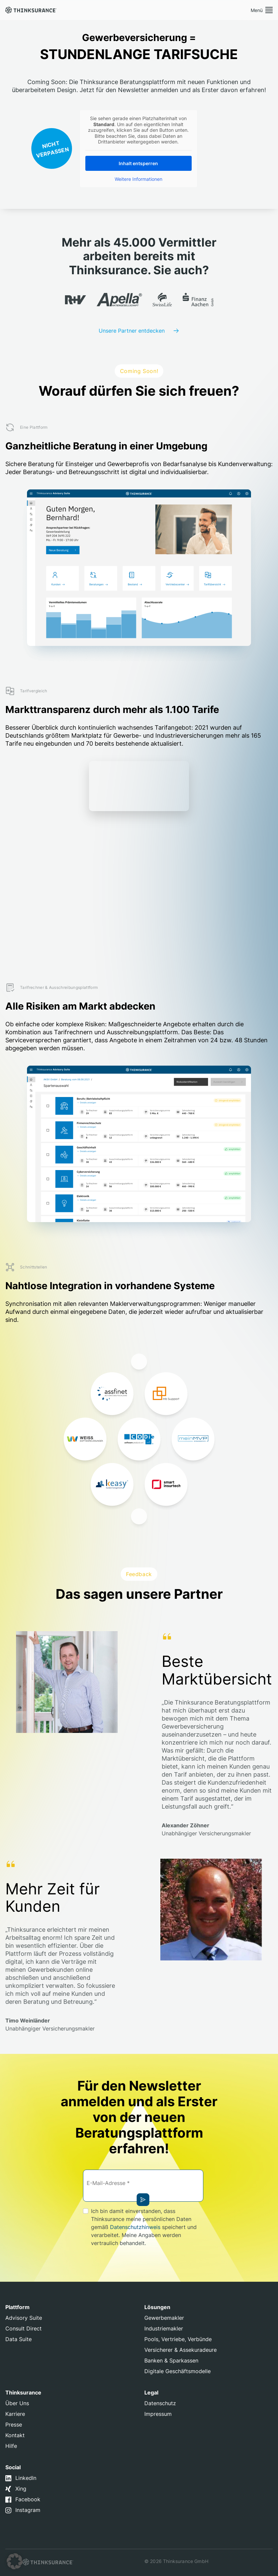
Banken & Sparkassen (171, 2360)
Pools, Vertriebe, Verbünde (178, 2339)
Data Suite (18, 2339)
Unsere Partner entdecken (132, 330)
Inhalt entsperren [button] (138, 163)
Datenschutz (160, 2403)
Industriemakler (163, 2328)
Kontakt (15, 2435)
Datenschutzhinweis (135, 2227)
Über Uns (17, 2403)
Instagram (27, 2510)
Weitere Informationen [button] (138, 178)
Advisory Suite (23, 2317)
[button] (14, 2561)
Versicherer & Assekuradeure (180, 2349)
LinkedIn (25, 2478)
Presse (13, 2424)
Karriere (15, 2414)
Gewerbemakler (164, 2317)
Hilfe (11, 2446)
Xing (20, 2488)
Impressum (158, 2414)
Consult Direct (23, 2328)
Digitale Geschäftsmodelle (177, 2371)
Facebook (27, 2499)
